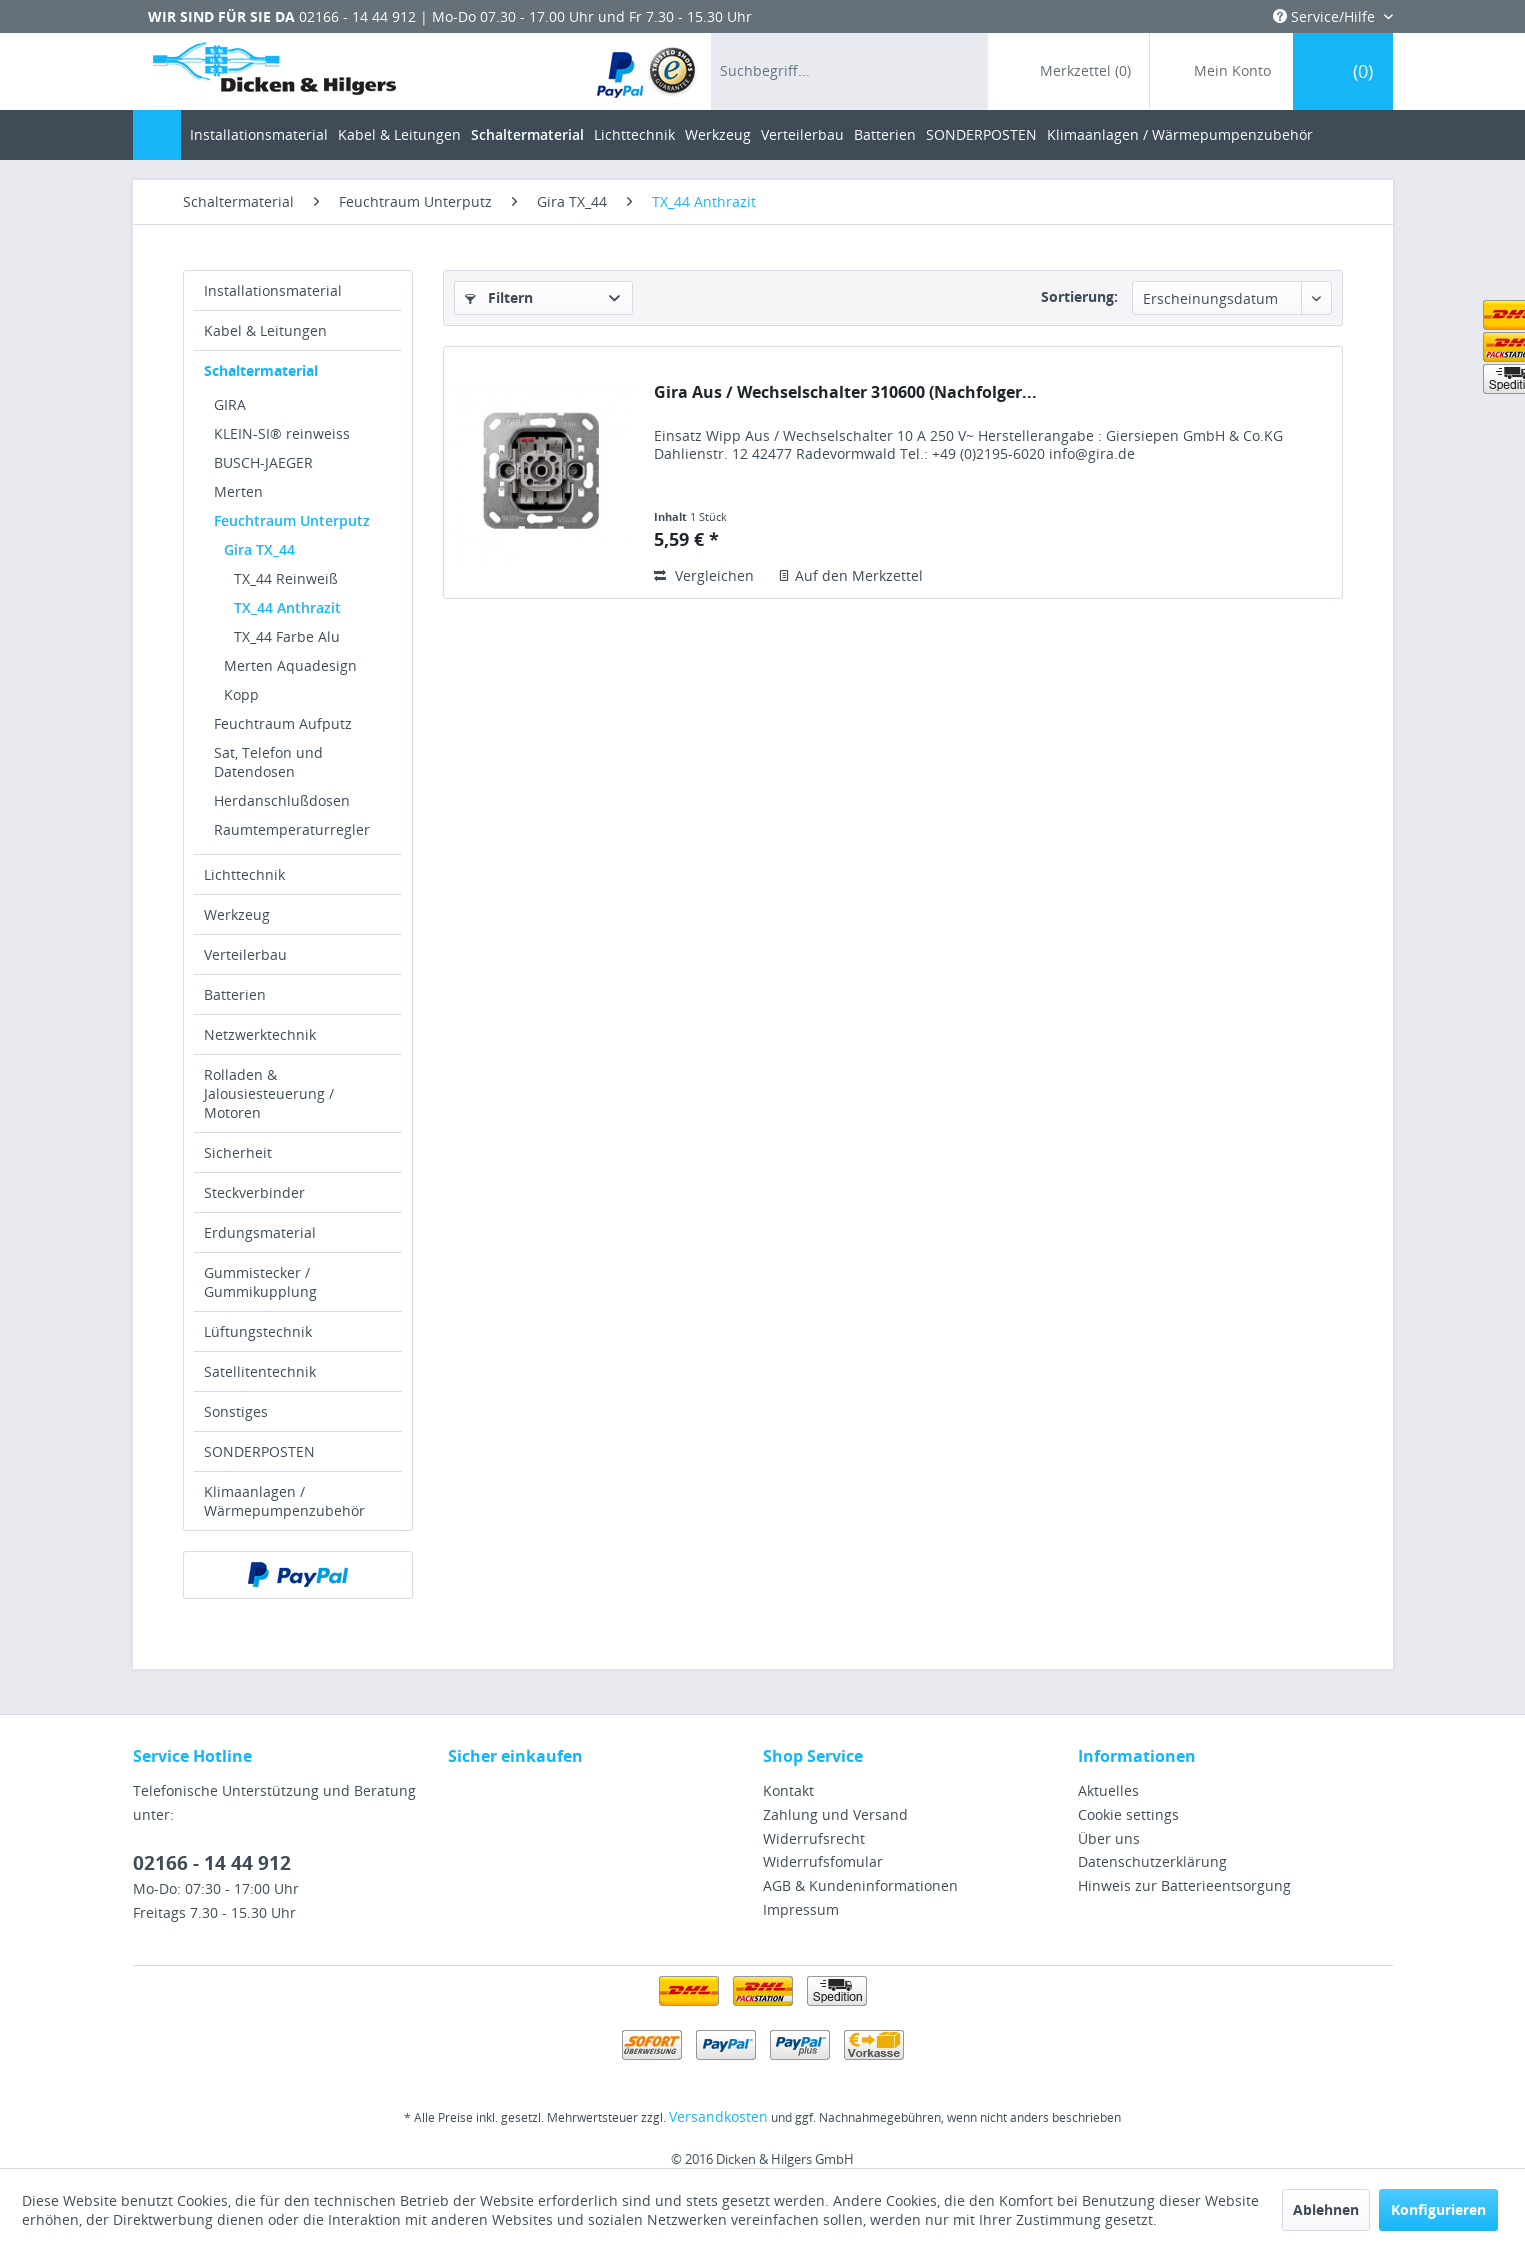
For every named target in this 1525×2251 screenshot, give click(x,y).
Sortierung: (1079, 296)
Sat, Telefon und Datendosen (268, 762)
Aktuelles (1108, 1790)
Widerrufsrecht (814, 1838)
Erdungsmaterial (260, 1232)
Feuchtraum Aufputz (283, 723)
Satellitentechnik (260, 1371)
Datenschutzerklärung (1152, 1861)
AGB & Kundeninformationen (860, 1885)
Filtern (499, 297)
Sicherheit (238, 1152)
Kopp (241, 694)
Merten (238, 491)
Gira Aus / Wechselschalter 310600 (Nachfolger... (845, 392)
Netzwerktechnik (260, 1034)
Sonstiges (236, 1411)
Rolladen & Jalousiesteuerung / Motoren (269, 1093)
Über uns (1109, 1838)
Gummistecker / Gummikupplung (260, 1282)
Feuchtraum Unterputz (292, 520)
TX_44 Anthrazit (287, 607)
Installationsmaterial (273, 290)
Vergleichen (704, 575)
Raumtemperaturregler (292, 829)
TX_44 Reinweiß (286, 578)
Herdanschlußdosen (282, 800)
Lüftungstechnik (258, 1331)
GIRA (230, 404)
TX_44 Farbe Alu (287, 636)
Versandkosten (718, 2116)
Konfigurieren (1438, 2209)
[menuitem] (647, 71)
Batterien (235, 994)
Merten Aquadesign (290, 665)
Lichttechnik (244, 874)
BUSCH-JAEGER (263, 462)
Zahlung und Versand (835, 1814)
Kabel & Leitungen (265, 330)
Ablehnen (1326, 2209)
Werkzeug (237, 914)
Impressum (801, 1909)
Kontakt (788, 1790)
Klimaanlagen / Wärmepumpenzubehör (284, 1501)
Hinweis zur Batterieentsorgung (1184, 1885)
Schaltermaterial (261, 370)
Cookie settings (1128, 1814)
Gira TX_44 (259, 549)
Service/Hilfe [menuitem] (1326, 16)
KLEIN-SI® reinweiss (282, 433)
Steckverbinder (254, 1192)
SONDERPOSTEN (259, 1451)
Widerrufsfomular (823, 1861)
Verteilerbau (245, 954)
